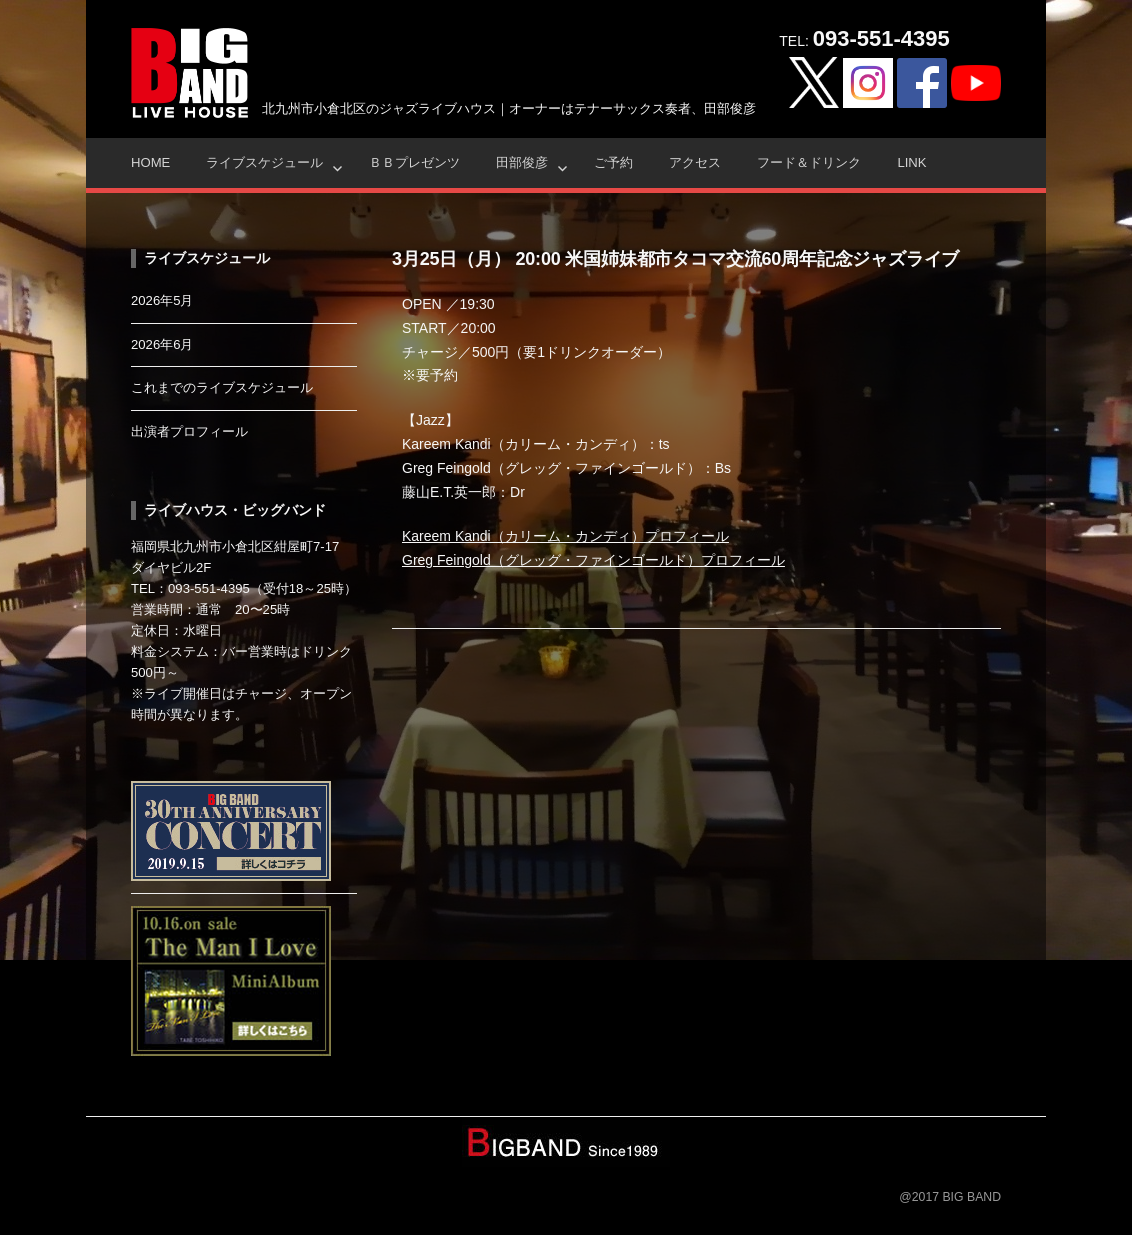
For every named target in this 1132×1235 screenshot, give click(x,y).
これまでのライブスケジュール (222, 387)
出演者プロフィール (189, 431)
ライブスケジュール (264, 162)
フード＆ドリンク (809, 162)
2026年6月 (162, 344)
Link (911, 162)
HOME (150, 162)
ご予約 (613, 162)
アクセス (695, 162)
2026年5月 (162, 300)
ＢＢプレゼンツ (414, 162)
